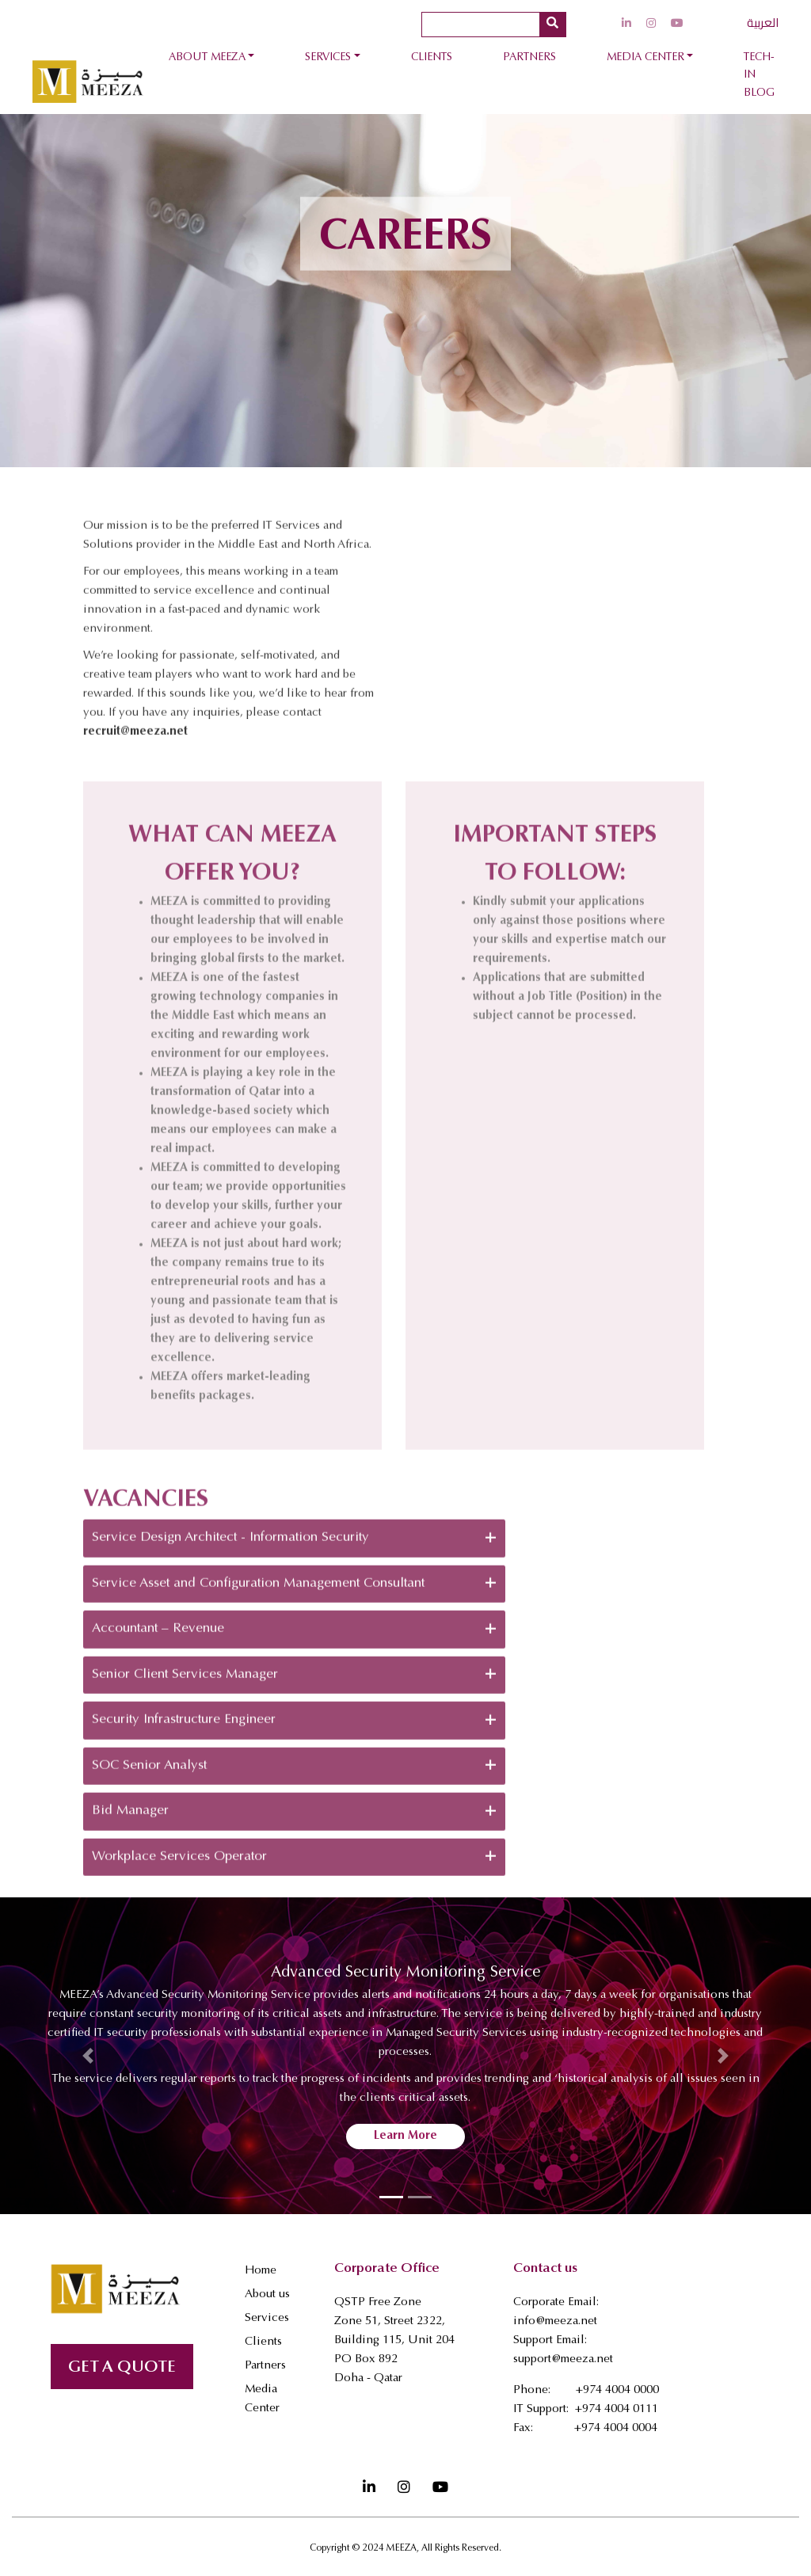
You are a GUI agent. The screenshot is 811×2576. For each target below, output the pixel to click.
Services (328, 57)
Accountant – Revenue (294, 1687)
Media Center (645, 57)
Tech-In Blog (759, 75)
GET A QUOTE (122, 2368)
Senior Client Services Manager (294, 1732)
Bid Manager (294, 1869)
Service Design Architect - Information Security (294, 1596)
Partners (529, 57)
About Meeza (207, 57)
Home (260, 2271)
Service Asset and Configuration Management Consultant (294, 1641)
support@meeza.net (563, 2359)
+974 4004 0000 (617, 2390)
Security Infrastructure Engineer (294, 1778)
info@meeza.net (555, 2321)
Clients (431, 57)
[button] (88, 2055)
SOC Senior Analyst (294, 1823)
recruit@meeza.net (135, 789)
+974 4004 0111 (616, 2409)
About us (267, 2294)
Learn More (405, 2136)
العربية (763, 22)
